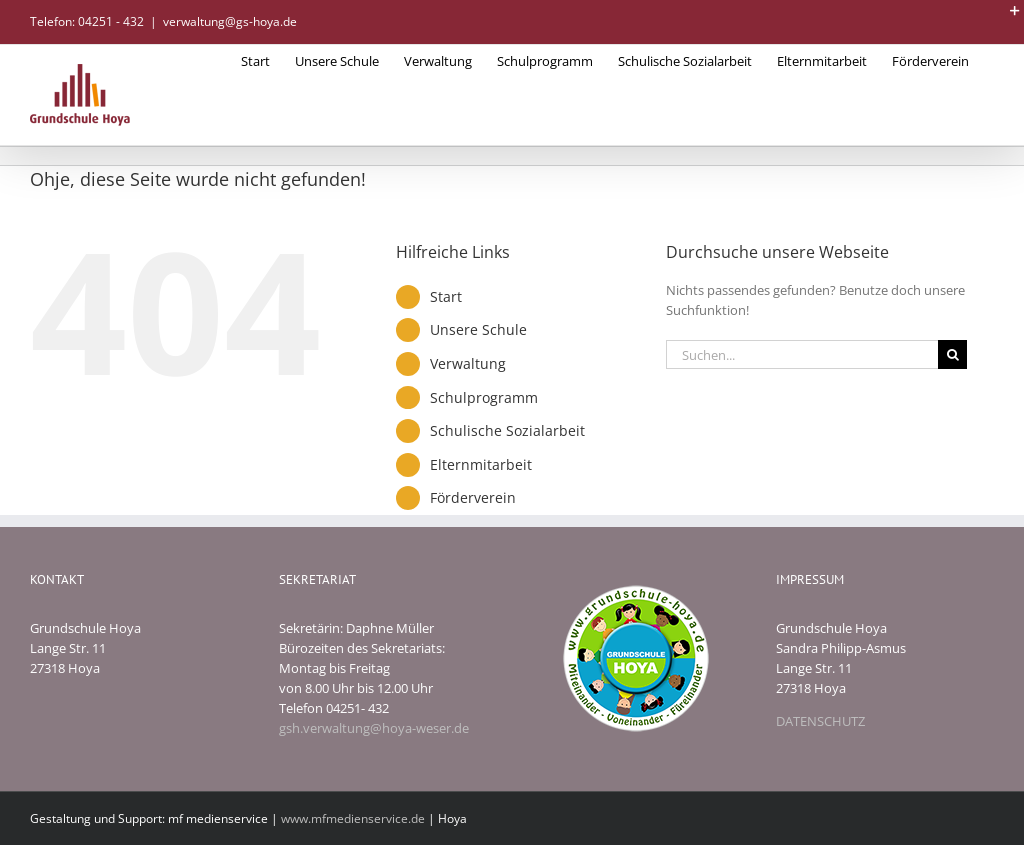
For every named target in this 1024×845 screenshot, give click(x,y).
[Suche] (952, 354)
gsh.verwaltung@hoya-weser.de (374, 728)
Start (446, 296)
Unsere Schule (478, 329)
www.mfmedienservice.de (353, 818)
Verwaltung (468, 363)
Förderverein (473, 497)
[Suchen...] (802, 354)
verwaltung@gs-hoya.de (230, 21)
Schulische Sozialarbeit (507, 430)
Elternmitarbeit (481, 464)
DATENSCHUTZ (820, 721)
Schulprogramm (484, 397)
